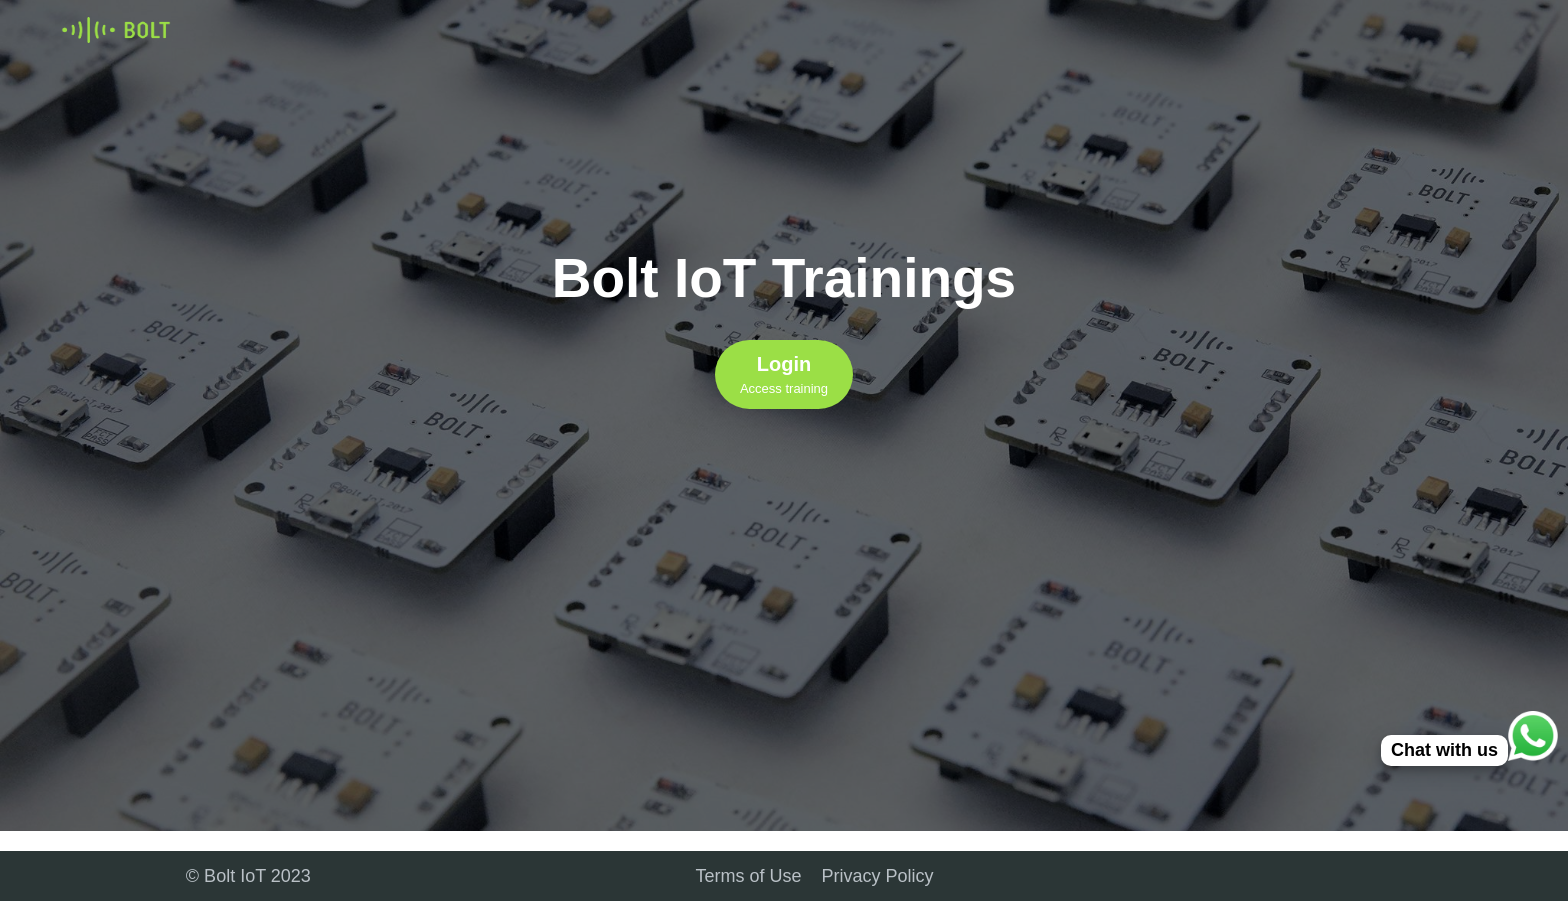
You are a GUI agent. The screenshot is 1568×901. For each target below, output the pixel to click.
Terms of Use (749, 876)
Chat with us (1444, 750)
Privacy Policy (878, 876)
